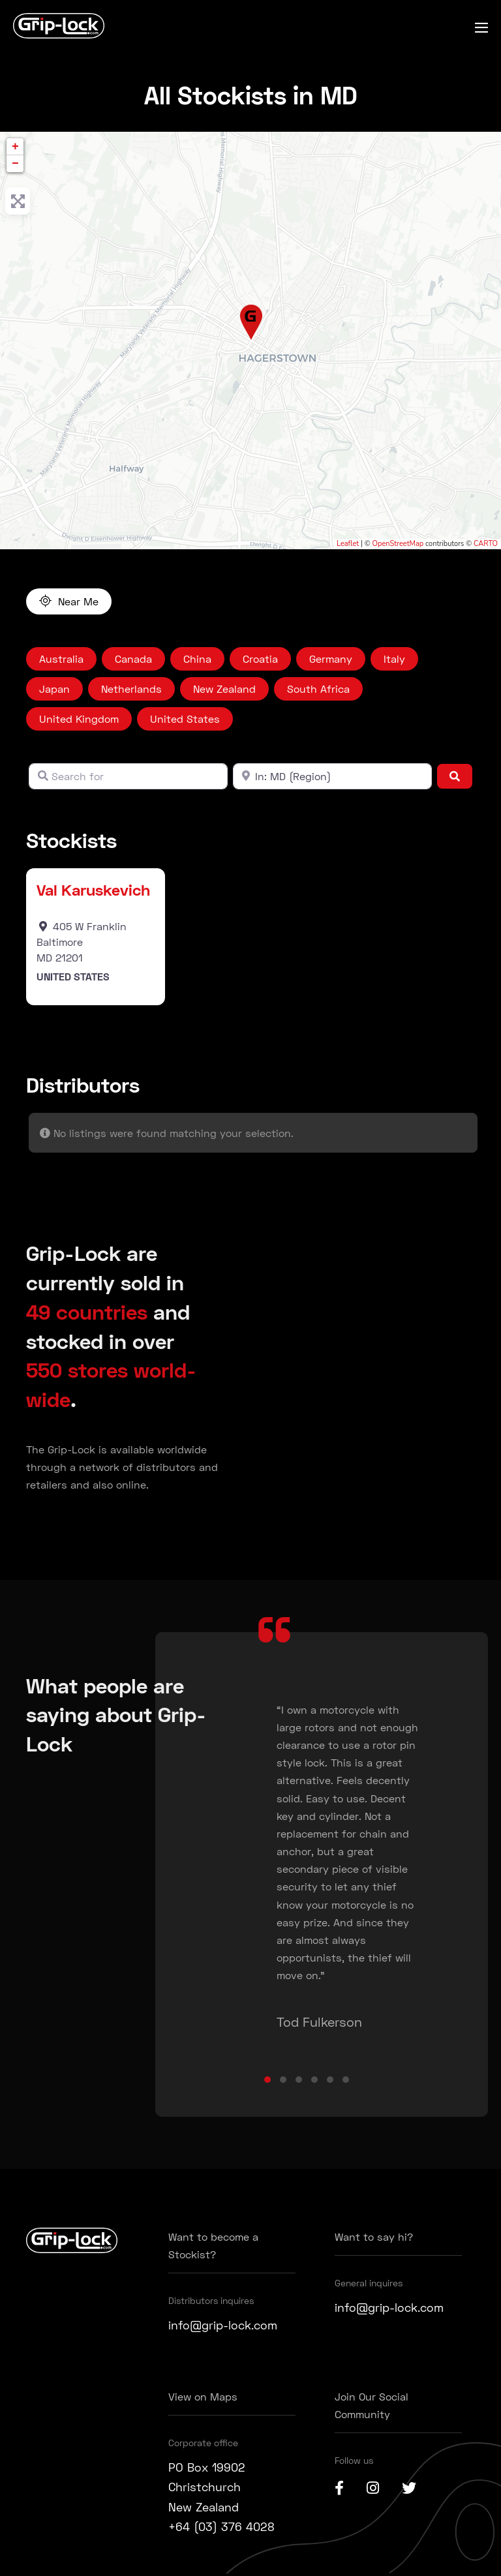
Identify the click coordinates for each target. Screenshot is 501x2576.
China (197, 658)
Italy (394, 658)
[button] (267, 2079)
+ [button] (15, 147)
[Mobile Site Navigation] (481, 27)
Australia (61, 658)
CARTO (486, 544)
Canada (133, 658)
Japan (54, 688)
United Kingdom (79, 718)
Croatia (260, 658)
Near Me (78, 601)
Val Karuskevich (93, 889)
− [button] (15, 164)
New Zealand (224, 688)
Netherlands (131, 688)
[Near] (332, 776)
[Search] (454, 776)
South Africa (318, 688)
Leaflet (348, 544)
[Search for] (128, 776)
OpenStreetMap (398, 544)
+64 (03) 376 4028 (221, 2526)
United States (185, 718)
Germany (330, 658)
